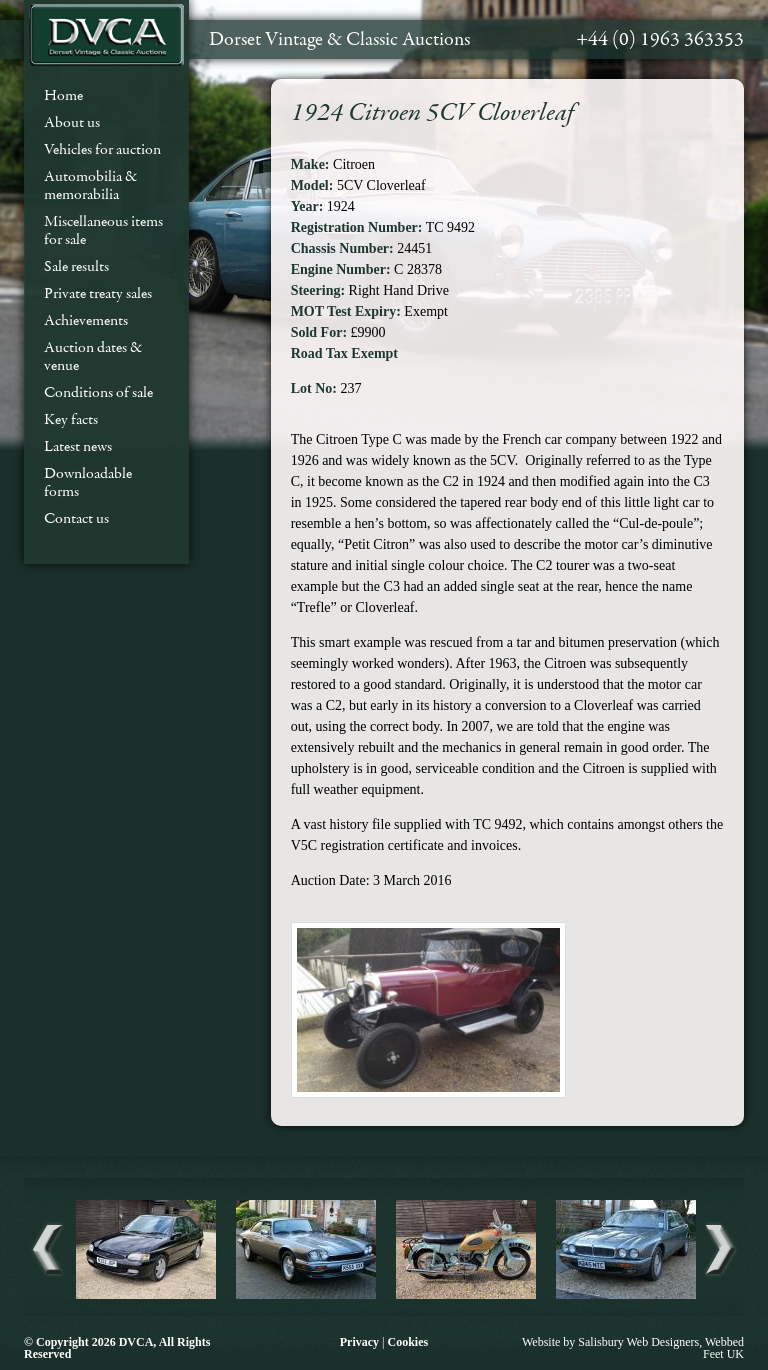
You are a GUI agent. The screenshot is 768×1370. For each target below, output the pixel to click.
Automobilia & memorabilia (90, 185)
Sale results (76, 266)
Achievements (86, 320)
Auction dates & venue (93, 356)
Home (63, 95)
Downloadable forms (88, 482)
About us (72, 122)
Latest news (78, 446)
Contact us (76, 518)
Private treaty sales (98, 293)
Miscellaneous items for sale (103, 230)
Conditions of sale (98, 392)
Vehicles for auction (102, 149)
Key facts (71, 419)
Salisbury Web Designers (638, 1342)
